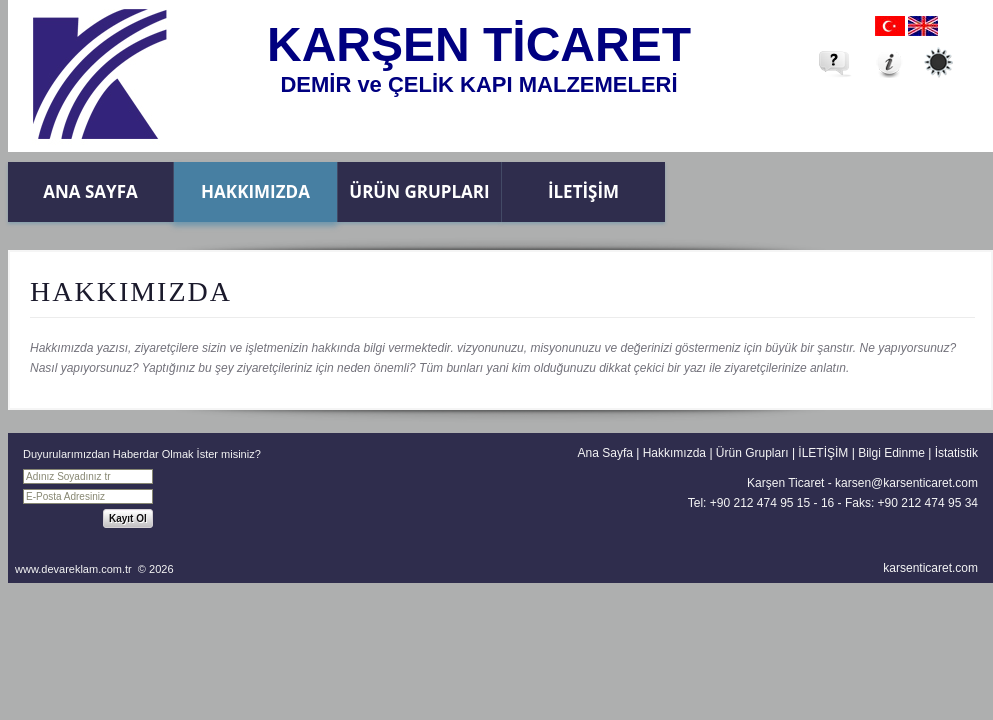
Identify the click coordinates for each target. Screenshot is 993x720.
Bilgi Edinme (891, 453)
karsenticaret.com (930, 568)
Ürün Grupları (419, 191)
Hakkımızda (255, 191)
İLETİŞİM (583, 191)
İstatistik (956, 453)
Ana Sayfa (90, 191)
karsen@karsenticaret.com (906, 483)
